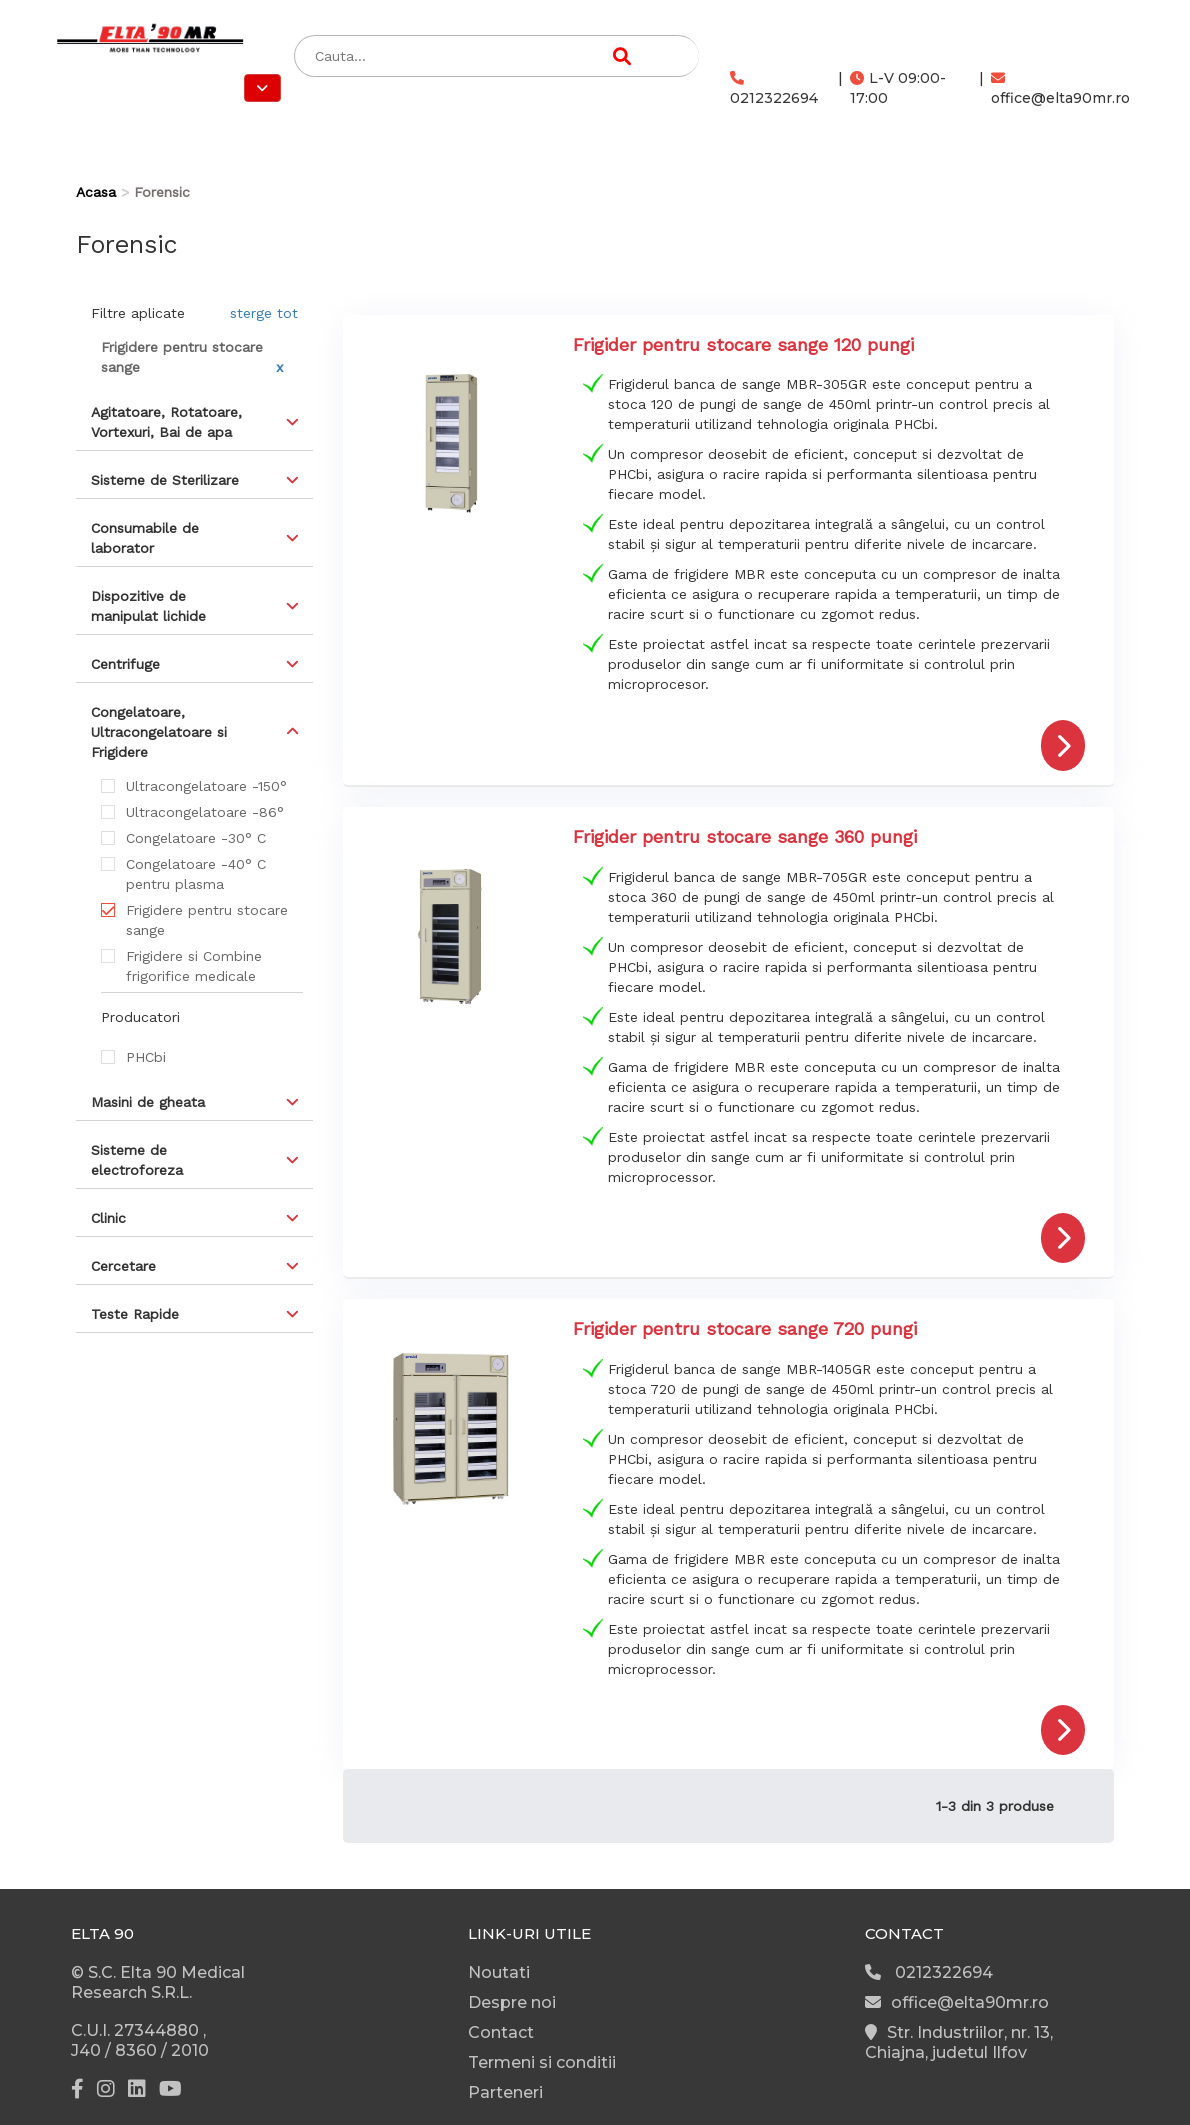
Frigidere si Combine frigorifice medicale (194, 966)
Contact (501, 2032)
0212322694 (774, 89)
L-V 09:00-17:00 (898, 88)
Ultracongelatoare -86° (205, 812)
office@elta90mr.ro (1060, 89)
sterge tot (264, 313)
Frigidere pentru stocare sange (207, 920)
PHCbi (146, 1057)
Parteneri (505, 2092)
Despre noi (512, 2002)
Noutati (499, 1972)
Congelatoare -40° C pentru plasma (196, 874)
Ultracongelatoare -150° (206, 786)
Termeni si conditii (542, 2062)
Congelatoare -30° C (196, 838)
